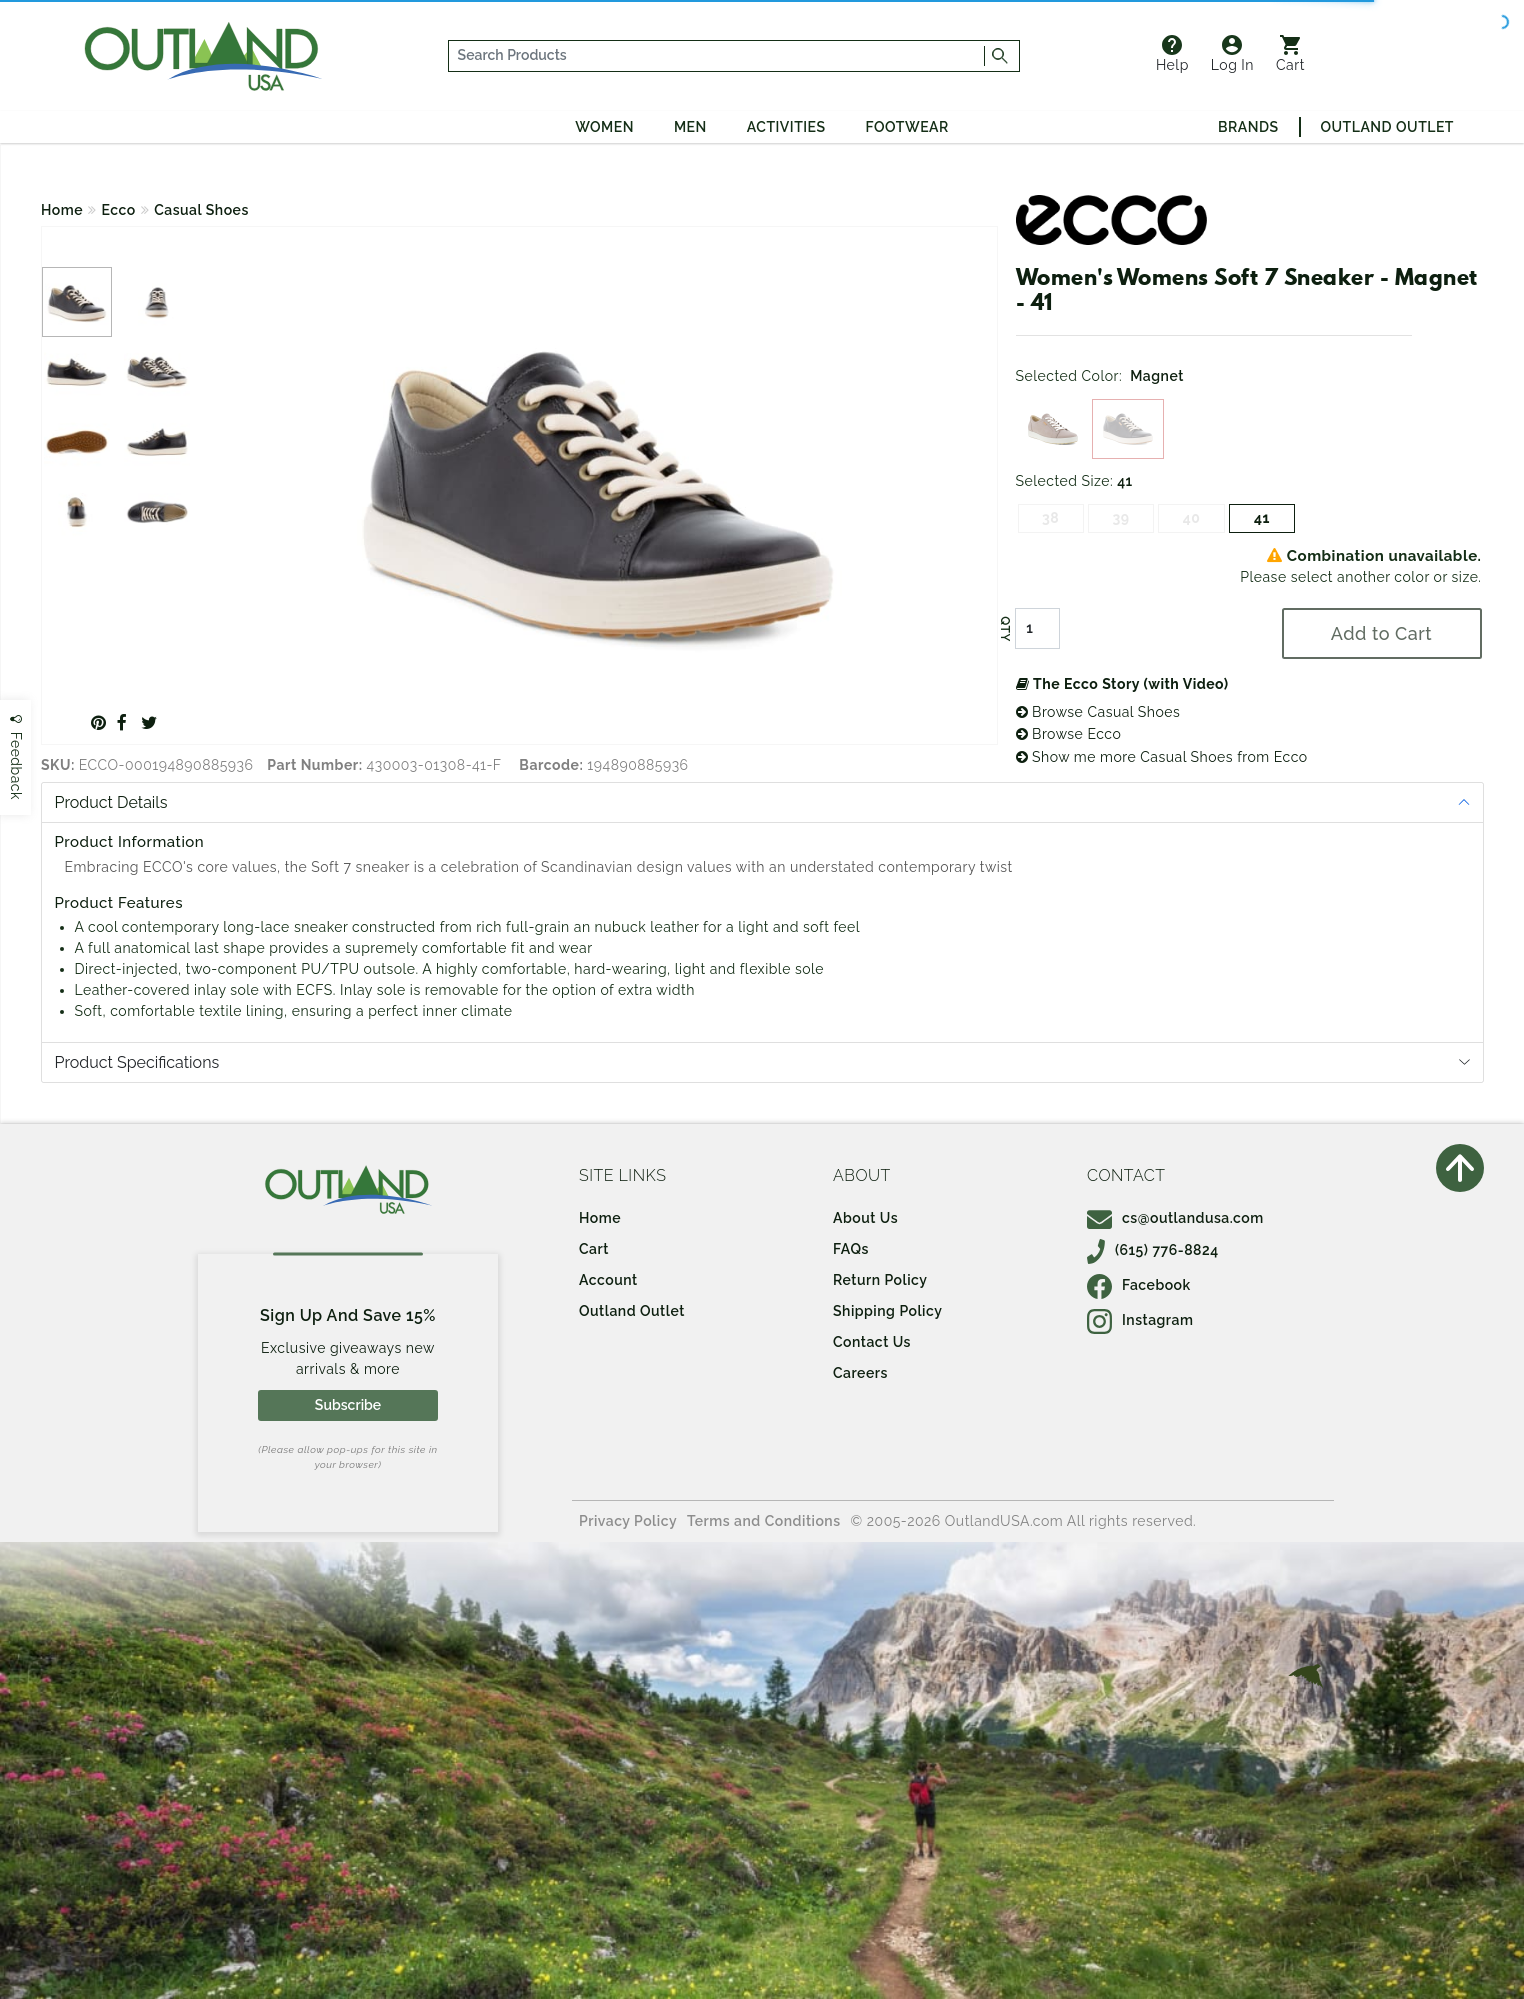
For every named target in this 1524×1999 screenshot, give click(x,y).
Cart (1290, 54)
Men (690, 127)
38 (1050, 518)
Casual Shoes (201, 210)
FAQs (851, 1249)
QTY (1004, 629)
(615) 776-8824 (1153, 1250)
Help (1172, 54)
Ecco (119, 210)
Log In (1232, 54)
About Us (865, 1218)
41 (1262, 518)
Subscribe (348, 1405)
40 (1192, 518)
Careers (860, 1373)
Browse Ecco (1069, 734)
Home (62, 210)
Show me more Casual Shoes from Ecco (1162, 757)
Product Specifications (137, 1062)
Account (608, 1280)
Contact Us (872, 1342)
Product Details (111, 802)
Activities (786, 127)
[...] (716, 56)
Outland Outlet (1387, 127)
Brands (1248, 127)
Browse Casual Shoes (1098, 712)
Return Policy (880, 1280)
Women (604, 127)
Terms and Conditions (764, 1521)
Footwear (907, 127)
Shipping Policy (887, 1311)
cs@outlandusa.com (1175, 1218)
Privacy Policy (628, 1521)
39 (1121, 518)
